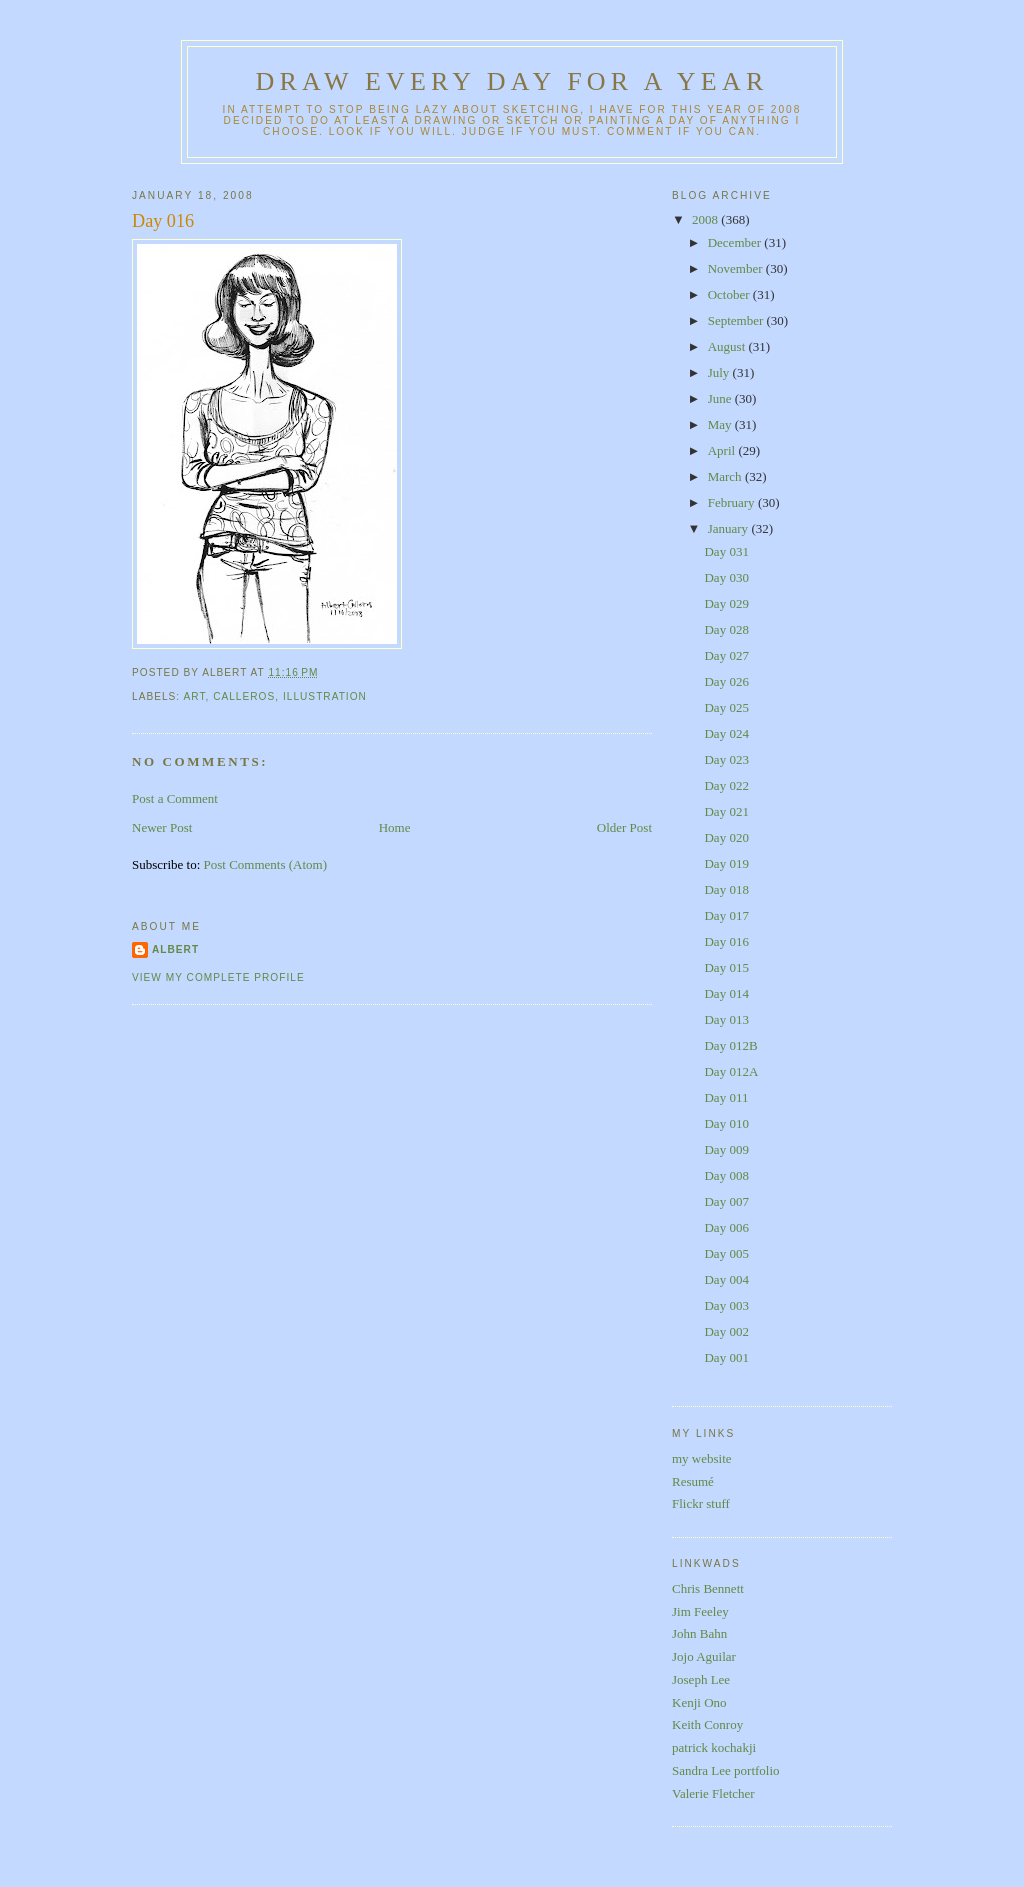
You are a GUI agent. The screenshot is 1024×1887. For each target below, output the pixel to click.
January (730, 528)
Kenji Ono (699, 1702)
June (721, 398)
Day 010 (726, 1123)
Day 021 (726, 811)
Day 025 (726, 707)
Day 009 (726, 1149)
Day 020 (726, 837)
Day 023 (726, 759)
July (720, 372)
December (736, 242)
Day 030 (726, 577)
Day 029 (726, 603)
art (194, 696)
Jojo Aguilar (704, 1656)
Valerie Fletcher (713, 1793)
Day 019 (726, 863)
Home (395, 827)
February (733, 502)
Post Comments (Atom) (266, 864)
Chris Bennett (708, 1588)
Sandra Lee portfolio (726, 1770)
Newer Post (162, 827)
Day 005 (726, 1253)
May (721, 424)
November (737, 268)
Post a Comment (175, 798)
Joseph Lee (701, 1679)
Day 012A (731, 1071)
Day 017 (726, 915)
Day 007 (726, 1201)
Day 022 (726, 785)
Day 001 (726, 1357)
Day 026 (726, 681)
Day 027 (726, 655)
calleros (244, 696)
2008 (706, 219)
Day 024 (726, 733)
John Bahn (699, 1633)
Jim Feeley (700, 1611)
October (730, 294)
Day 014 (726, 993)
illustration (325, 696)
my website (702, 1458)
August (728, 346)
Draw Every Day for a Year (512, 81)
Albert (175, 949)
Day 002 (726, 1331)
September (737, 320)
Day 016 (163, 221)
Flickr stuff (701, 1503)
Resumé (693, 1481)
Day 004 (726, 1279)
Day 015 (726, 967)
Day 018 (726, 889)
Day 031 (726, 551)
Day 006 (726, 1227)
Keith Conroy (707, 1724)
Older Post (624, 827)
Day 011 (726, 1097)
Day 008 (726, 1175)
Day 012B (730, 1045)
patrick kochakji (714, 1747)
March (726, 476)
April (723, 450)
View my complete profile (218, 977)
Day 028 (726, 629)
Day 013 (726, 1019)
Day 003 (726, 1305)
